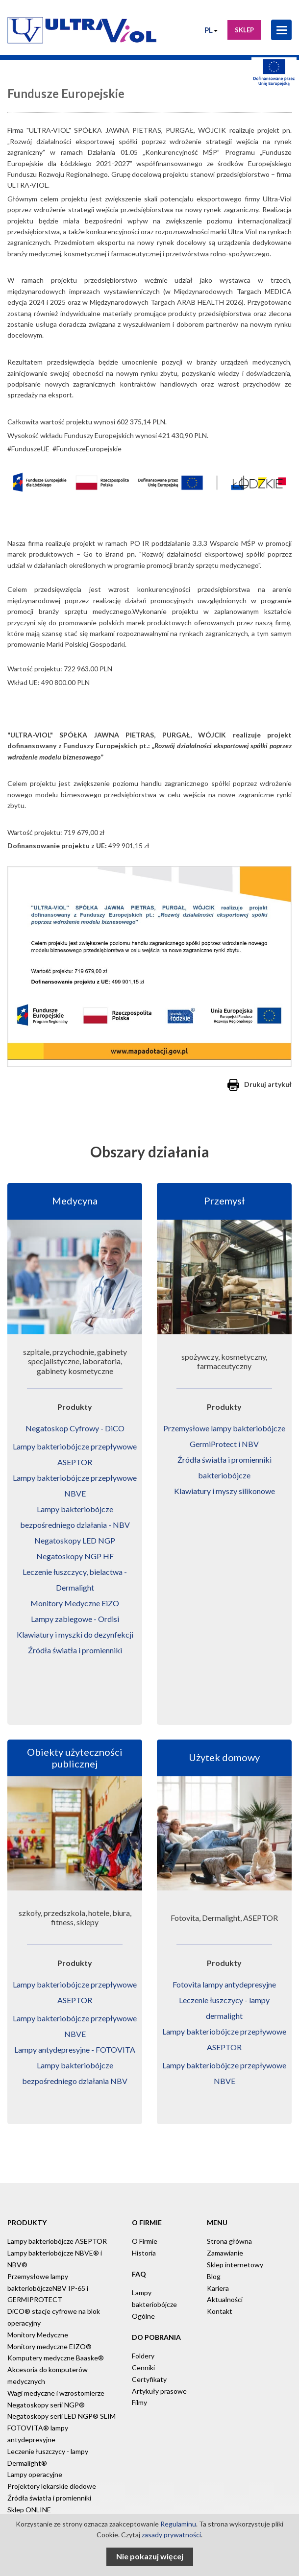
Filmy (139, 2402)
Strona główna (229, 2241)
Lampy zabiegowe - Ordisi (75, 1618)
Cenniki (143, 2367)
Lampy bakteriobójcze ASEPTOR (57, 2241)
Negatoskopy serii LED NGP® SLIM (61, 2416)
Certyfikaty (149, 2379)
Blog (214, 2276)
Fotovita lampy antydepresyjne (224, 1984)
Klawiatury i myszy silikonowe (224, 1491)
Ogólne (143, 2316)
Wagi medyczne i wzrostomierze (55, 2393)
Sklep (244, 30)
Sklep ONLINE (29, 2509)
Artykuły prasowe (159, 2391)
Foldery (143, 2356)
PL (211, 29)
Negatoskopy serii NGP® (46, 2405)
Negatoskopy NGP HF (75, 1556)
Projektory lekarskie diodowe (51, 2486)
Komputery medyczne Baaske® (55, 2358)
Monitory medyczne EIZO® (49, 2346)
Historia (144, 2253)
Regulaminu (178, 2524)
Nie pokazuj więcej (149, 2556)
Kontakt (219, 2311)
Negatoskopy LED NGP (74, 1540)
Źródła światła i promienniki (75, 1650)
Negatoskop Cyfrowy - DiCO (75, 1428)
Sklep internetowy (235, 2264)
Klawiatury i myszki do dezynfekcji (75, 1634)
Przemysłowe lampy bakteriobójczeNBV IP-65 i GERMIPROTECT (47, 2288)
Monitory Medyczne (37, 2335)
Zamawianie (225, 2253)
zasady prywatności (171, 2534)
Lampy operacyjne (34, 2474)
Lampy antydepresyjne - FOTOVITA (74, 2049)
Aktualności (225, 2299)
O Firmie (144, 2241)
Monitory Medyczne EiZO (74, 1603)
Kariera (218, 2288)
